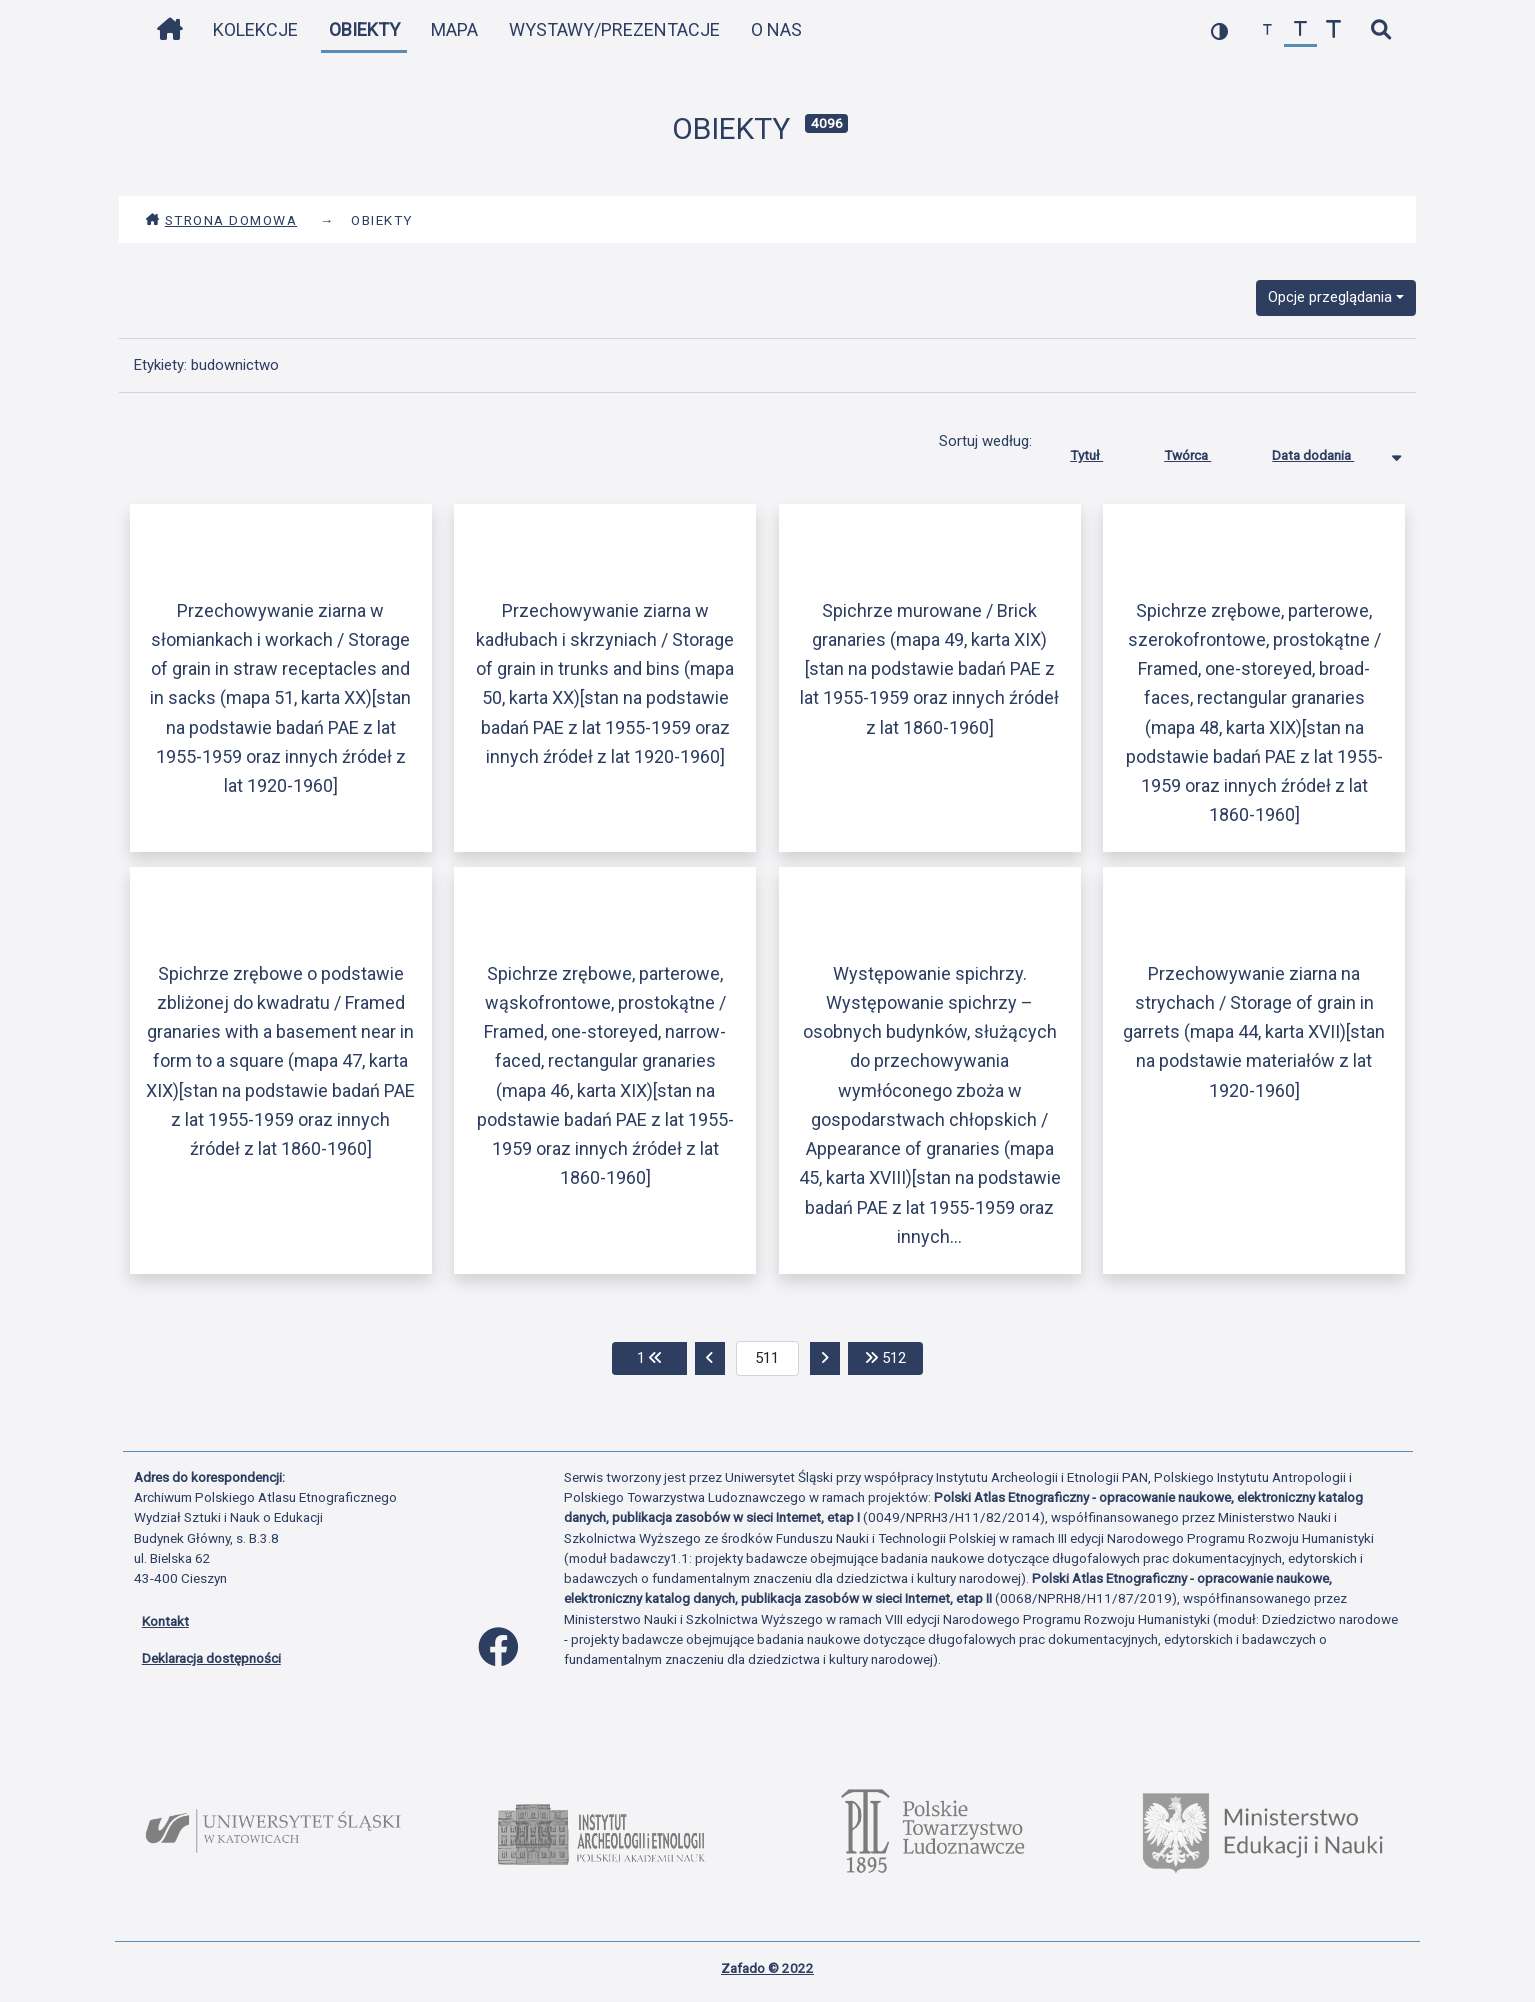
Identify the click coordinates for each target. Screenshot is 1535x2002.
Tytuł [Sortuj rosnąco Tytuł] (1101, 451)
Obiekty (364, 29)
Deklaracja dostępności (211, 1658)
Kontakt (165, 1621)
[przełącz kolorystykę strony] (1219, 30)
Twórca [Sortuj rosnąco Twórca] (1202, 451)
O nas (776, 29)
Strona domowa (221, 220)
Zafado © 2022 (767, 1968)
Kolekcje (255, 29)
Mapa (454, 29)
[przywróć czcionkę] (1300, 30)
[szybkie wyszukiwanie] (1381, 30)
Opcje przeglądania (1330, 297)
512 (894, 1356)
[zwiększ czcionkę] (1333, 30)
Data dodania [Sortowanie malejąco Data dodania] (1328, 451)
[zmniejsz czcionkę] (1267, 30)
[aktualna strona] (767, 1359)
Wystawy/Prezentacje (614, 29)
